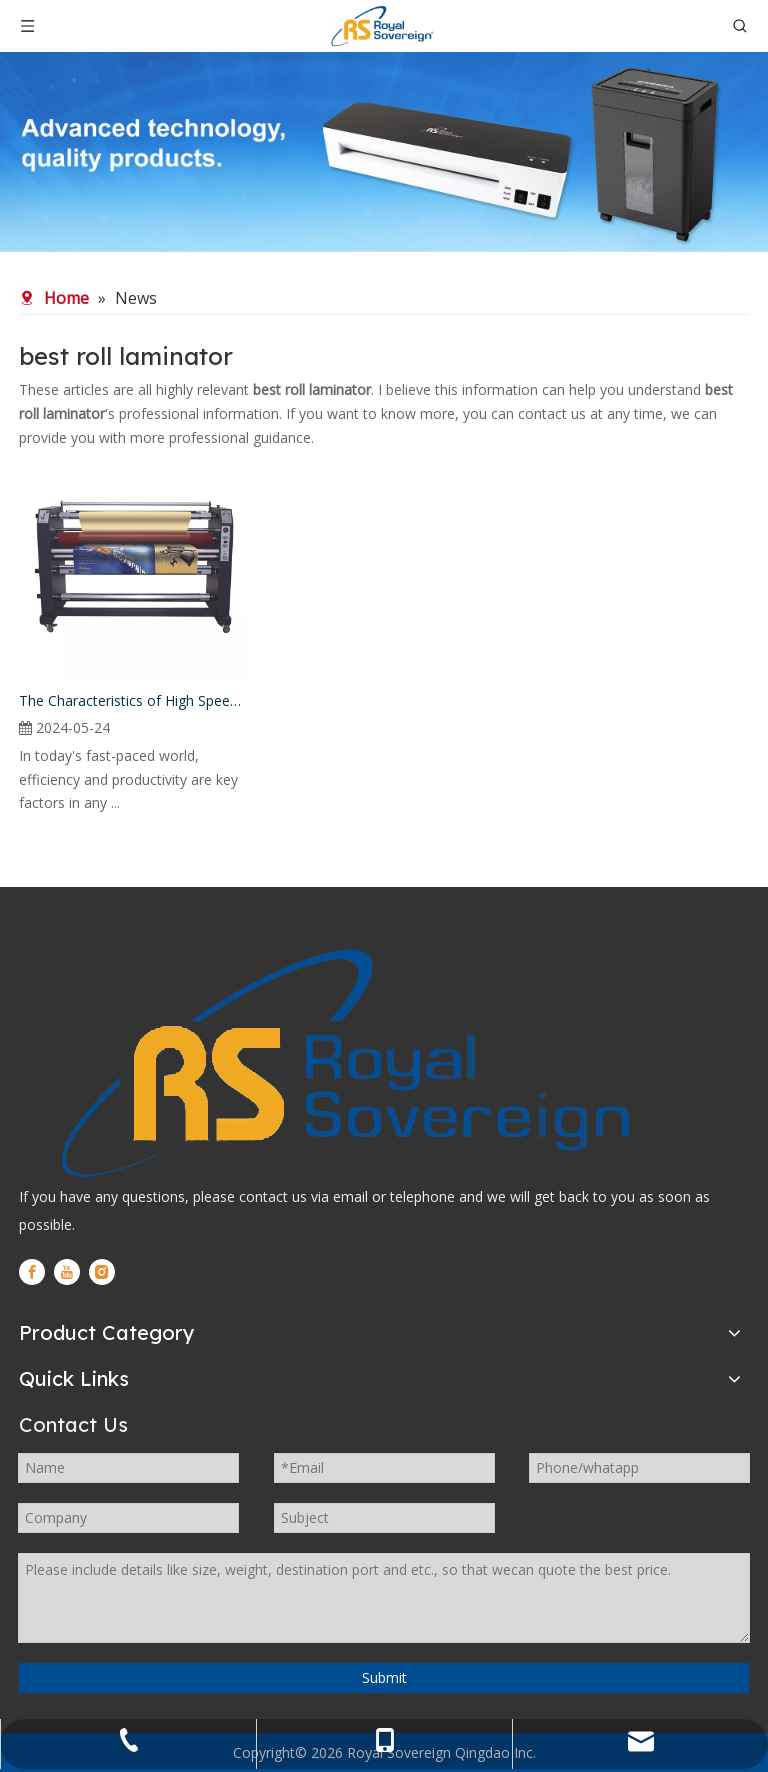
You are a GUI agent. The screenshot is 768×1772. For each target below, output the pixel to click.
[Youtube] (67, 1272)
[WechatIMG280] (384, 152)
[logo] (341, 1063)
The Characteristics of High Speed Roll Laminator (133, 700)
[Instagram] (102, 1272)
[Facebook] (32, 1272)
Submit (384, 1677)
